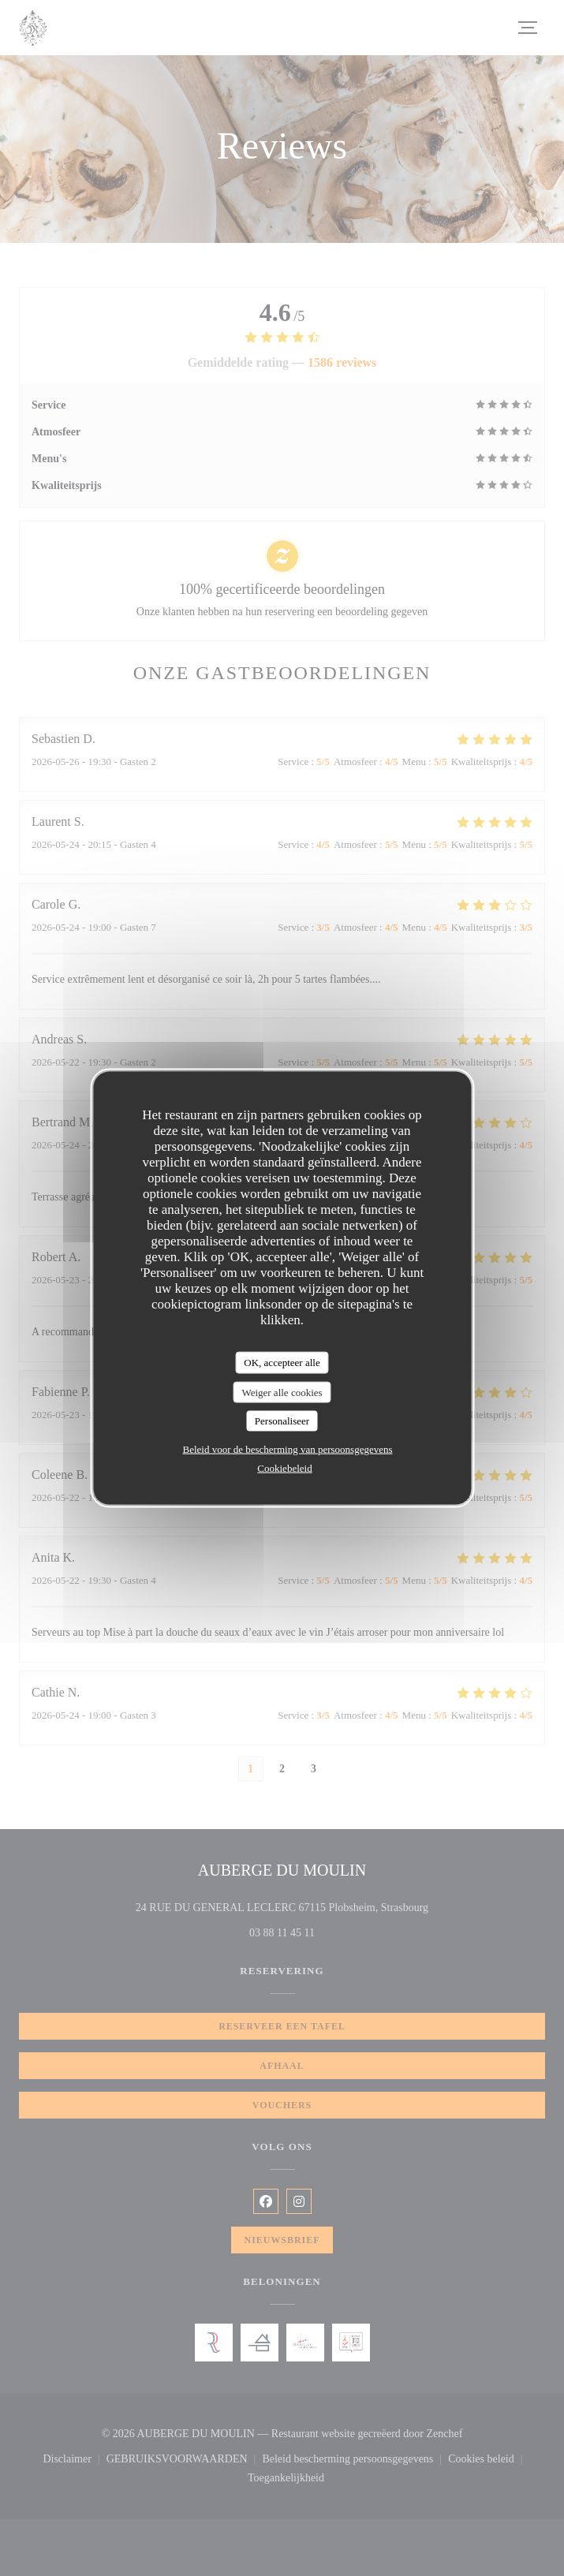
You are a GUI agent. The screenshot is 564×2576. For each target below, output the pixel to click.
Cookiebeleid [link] (284, 1467)
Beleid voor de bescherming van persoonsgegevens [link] (287, 1448)
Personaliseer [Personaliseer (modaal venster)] (282, 1421)
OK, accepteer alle (281, 1362)
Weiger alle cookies (281, 1392)
